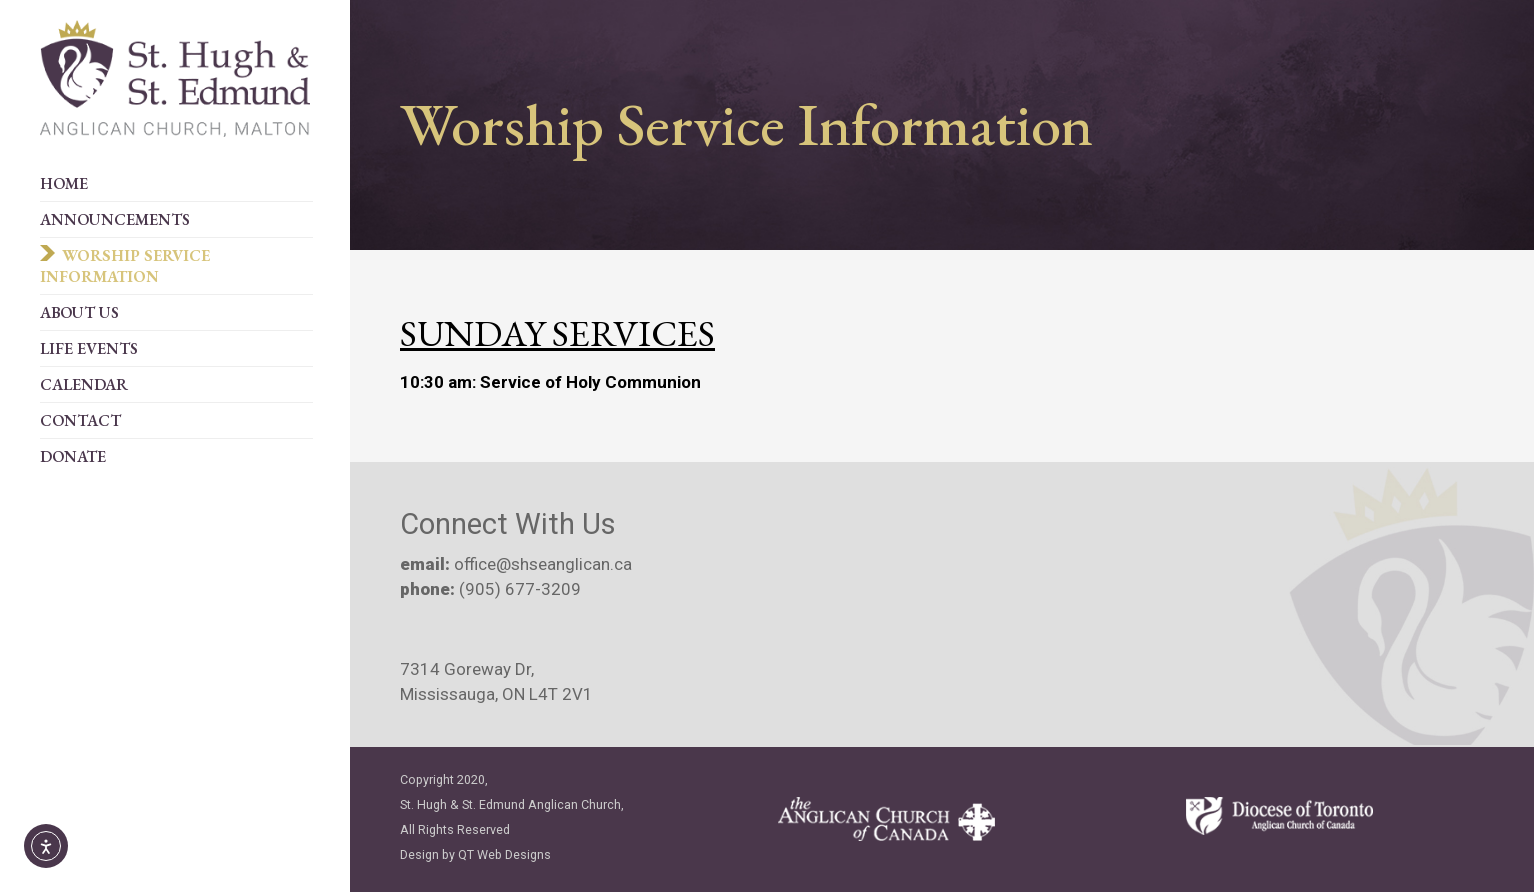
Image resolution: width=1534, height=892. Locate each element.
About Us (79, 312)
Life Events (89, 348)
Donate (73, 456)
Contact (80, 420)
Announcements (115, 219)
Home (64, 183)
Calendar (84, 384)
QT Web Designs (504, 854)
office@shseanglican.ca (541, 564)
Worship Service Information (125, 266)
